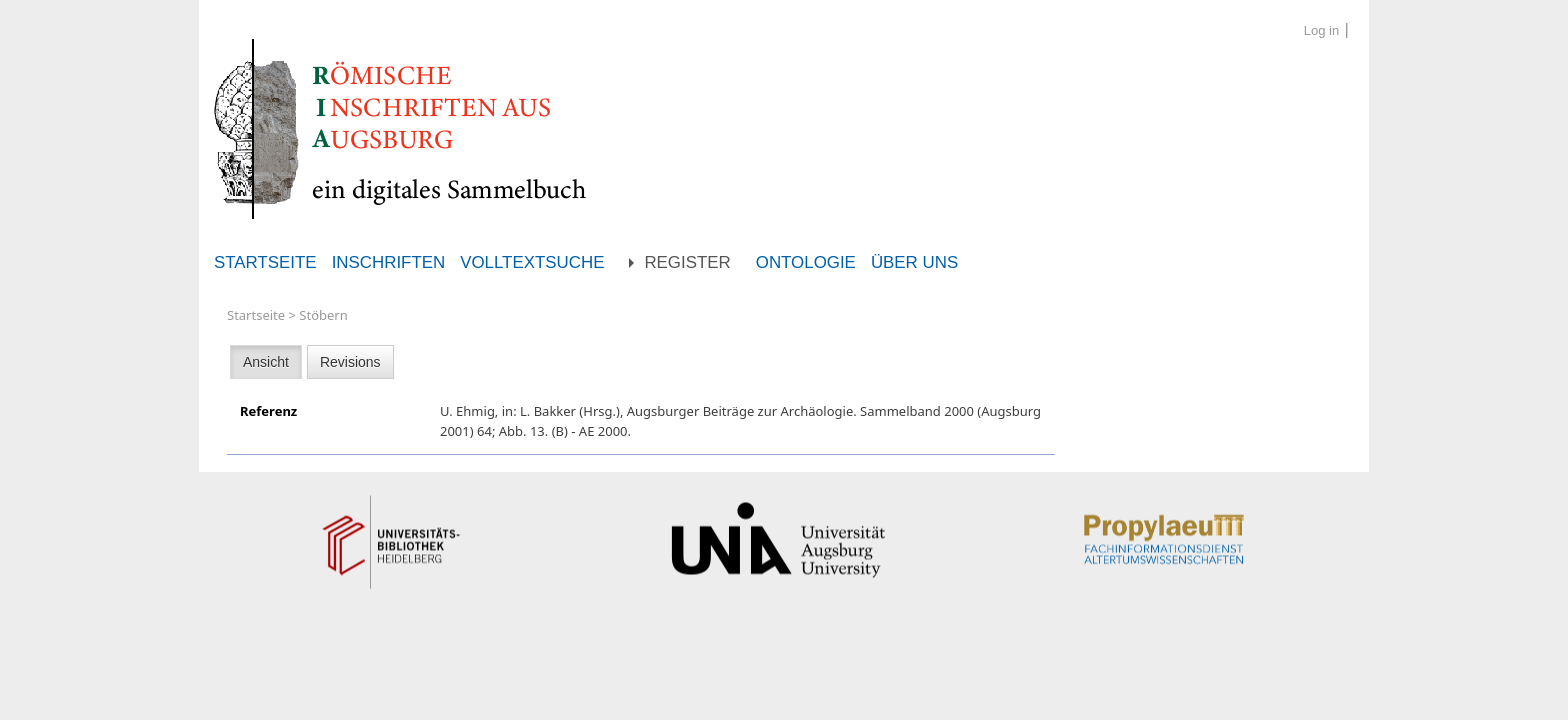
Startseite (265, 262)
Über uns (914, 262)
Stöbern (323, 315)
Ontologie (806, 262)
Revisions (350, 362)
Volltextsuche (532, 262)
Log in (1321, 30)
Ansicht (266, 362)
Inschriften (389, 262)
